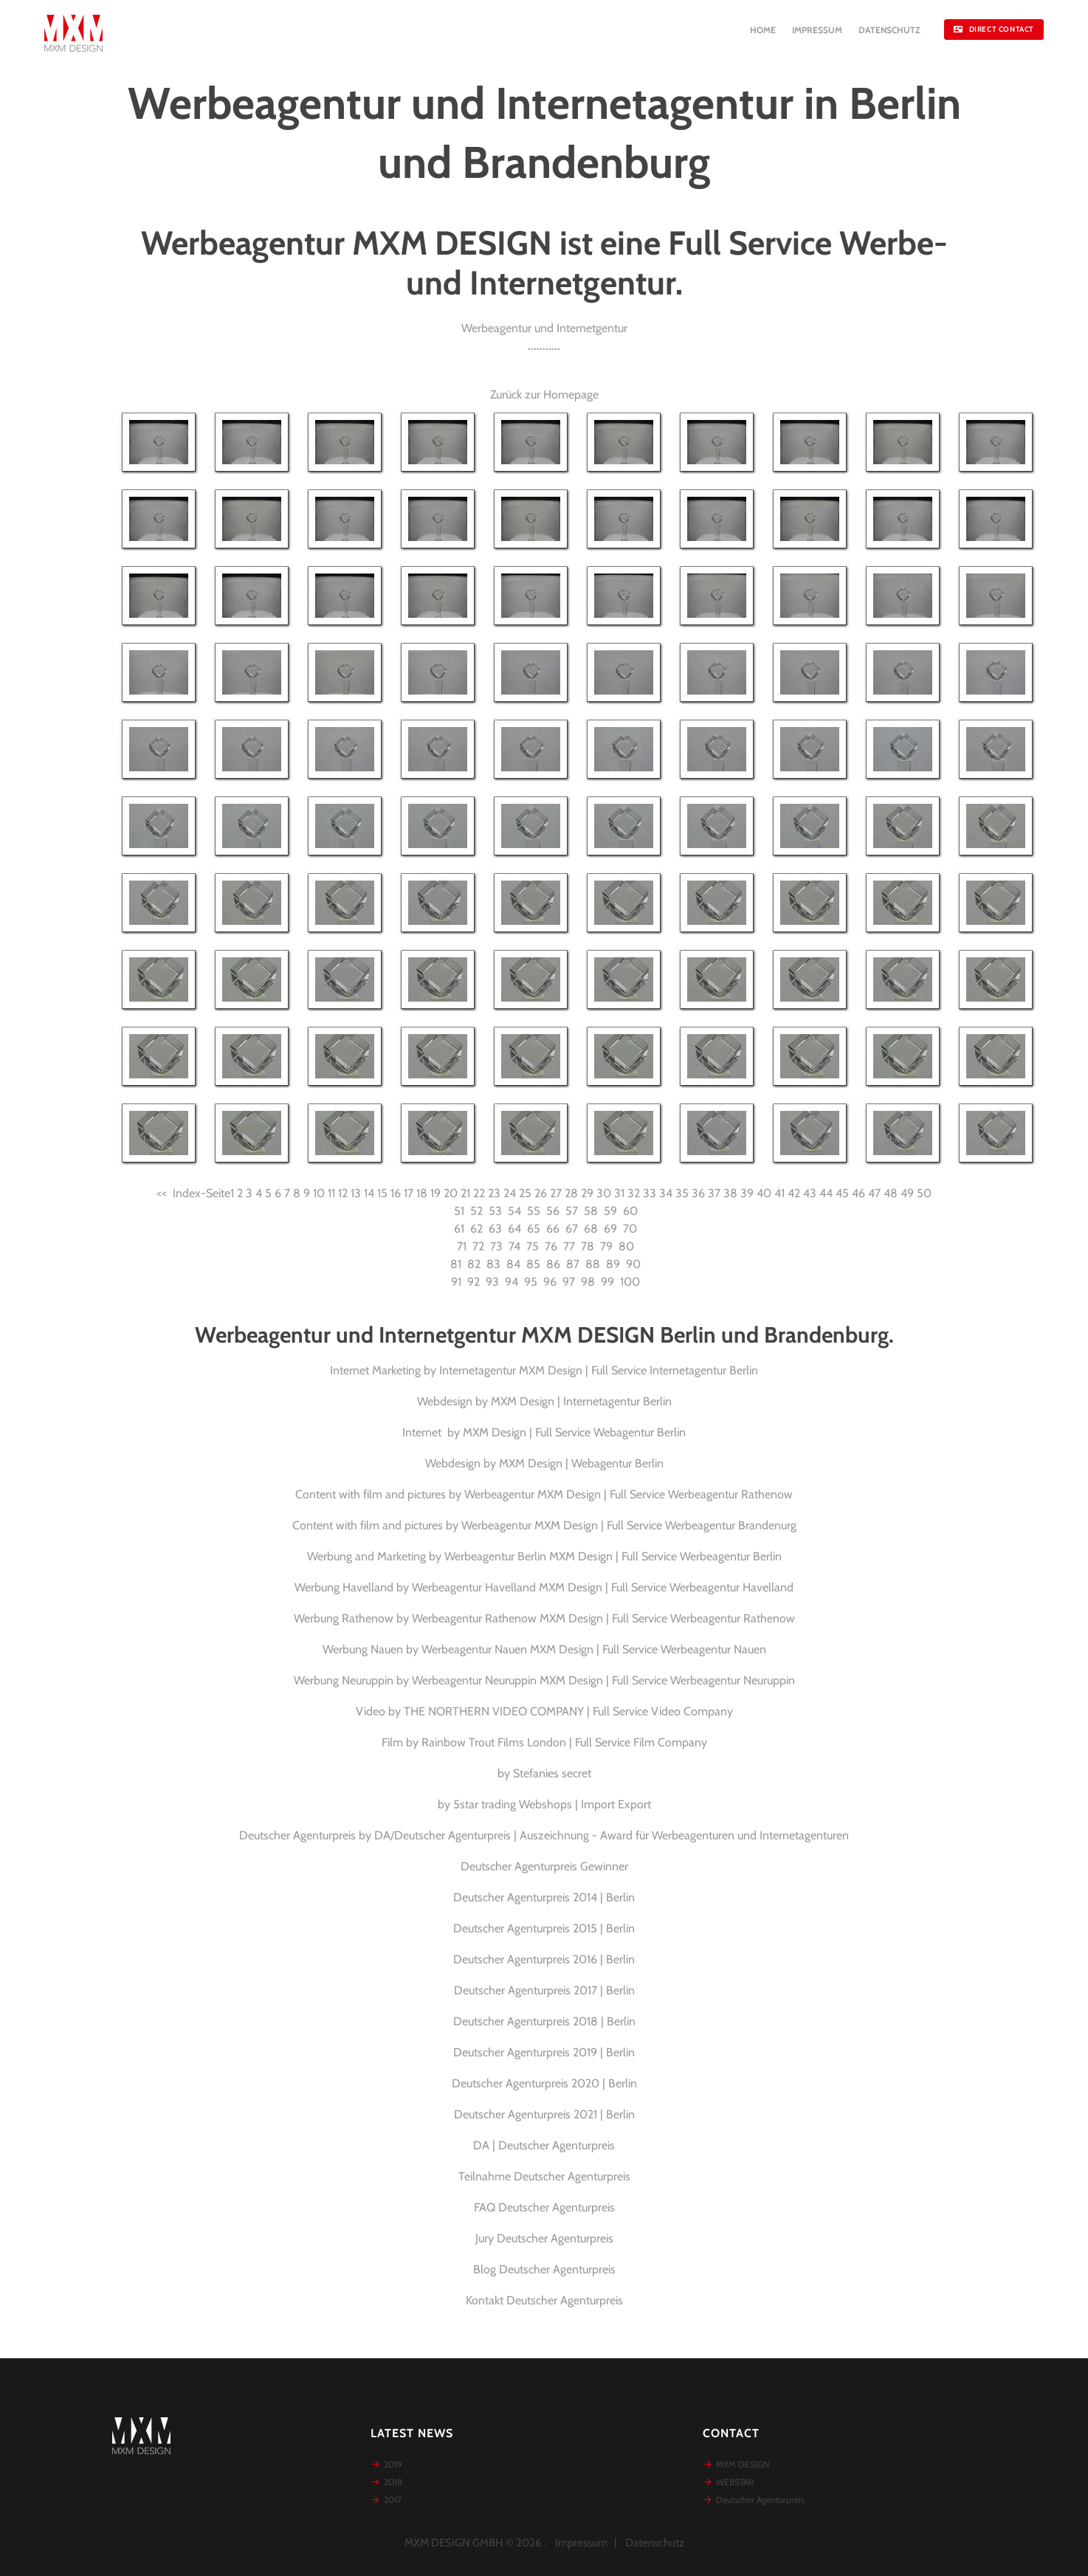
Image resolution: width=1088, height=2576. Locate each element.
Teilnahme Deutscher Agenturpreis (544, 2176)
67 (571, 1229)
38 (730, 1193)
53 (495, 1211)
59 (610, 1211)
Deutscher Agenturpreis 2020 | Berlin (544, 2083)
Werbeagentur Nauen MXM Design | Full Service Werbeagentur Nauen (593, 1649)
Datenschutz (654, 2542)
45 (842, 1193)
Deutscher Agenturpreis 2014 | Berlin (544, 1897)
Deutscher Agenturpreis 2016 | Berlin (544, 1959)
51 (459, 1211)
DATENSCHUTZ (889, 29)
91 (456, 1282)
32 (633, 1193)
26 (540, 1193)
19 (435, 1193)
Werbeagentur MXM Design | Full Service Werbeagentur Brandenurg (628, 1525)
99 (607, 1282)
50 (924, 1193)
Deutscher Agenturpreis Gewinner (544, 1866)
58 (591, 1211)
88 (592, 1264)
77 (569, 1246)
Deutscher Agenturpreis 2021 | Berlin (544, 2114)
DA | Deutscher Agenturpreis (544, 2145)
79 (606, 1246)
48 (891, 1193)
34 (665, 1193)
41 (779, 1193)
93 (492, 1282)
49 (907, 1193)
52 (476, 1211)
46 (858, 1193)
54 (514, 1211)
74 (514, 1246)
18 (421, 1193)
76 (551, 1246)
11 (331, 1193)
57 (571, 1211)
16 (395, 1193)
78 (587, 1246)
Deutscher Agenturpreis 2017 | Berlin (544, 1990)
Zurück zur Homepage (544, 395)
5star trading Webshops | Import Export (552, 1804)
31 (619, 1193)
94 (511, 1282)
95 (530, 1282)
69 (610, 1229)
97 (568, 1282)
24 (509, 1193)
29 (587, 1193)
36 (698, 1193)
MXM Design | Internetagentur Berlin (581, 1401)
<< (161, 1193)
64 (514, 1229)
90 (633, 1264)
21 (465, 1193)
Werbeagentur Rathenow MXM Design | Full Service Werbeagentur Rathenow (603, 1618)
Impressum (581, 2542)
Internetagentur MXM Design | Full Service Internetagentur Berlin (598, 1370)
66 (553, 1229)
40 (764, 1193)
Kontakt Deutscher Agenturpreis (544, 2300)
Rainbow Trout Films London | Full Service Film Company (564, 1742)
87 (572, 1264)
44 (826, 1193)
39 (747, 1193)
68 (591, 1229)
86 (553, 1264)
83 (493, 1264)
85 (533, 1264)
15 (382, 1193)
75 (532, 1246)
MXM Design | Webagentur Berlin (581, 1463)
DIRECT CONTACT (994, 29)
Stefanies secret (552, 1773)
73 (496, 1246)
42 (794, 1193)
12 (343, 1193)
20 (451, 1193)
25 (525, 1193)
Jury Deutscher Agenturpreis (544, 2238)
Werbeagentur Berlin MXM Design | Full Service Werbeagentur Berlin (613, 1556)
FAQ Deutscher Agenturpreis (544, 2207)
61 (459, 1229)
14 (369, 1193)
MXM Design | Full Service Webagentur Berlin (574, 1432)
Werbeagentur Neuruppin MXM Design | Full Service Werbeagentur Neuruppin (603, 1680)
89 (613, 1264)
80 (626, 1246)
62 (476, 1229)
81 (455, 1264)
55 (533, 1211)
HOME (763, 29)
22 (479, 1193)
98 (588, 1282)
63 (495, 1229)
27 (556, 1193)
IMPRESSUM (817, 29)
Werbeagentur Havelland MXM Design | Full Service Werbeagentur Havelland (602, 1587)
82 (474, 1264)
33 (649, 1193)
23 (494, 1193)
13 (356, 1193)
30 (603, 1193)
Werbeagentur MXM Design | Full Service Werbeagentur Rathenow (628, 1494)
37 (714, 1193)
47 (874, 1193)
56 (553, 1211)
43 (809, 1193)
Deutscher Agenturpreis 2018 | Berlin (544, 2021)
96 (550, 1282)
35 (682, 1193)
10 (319, 1193)
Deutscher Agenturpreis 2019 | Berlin (544, 2052)
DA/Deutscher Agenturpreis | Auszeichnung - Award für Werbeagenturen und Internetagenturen (611, 1835)
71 (461, 1246)
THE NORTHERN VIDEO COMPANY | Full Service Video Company (568, 1711)
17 (408, 1193)
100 (630, 1282)
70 (630, 1229)
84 (513, 1264)
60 (630, 1211)
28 (571, 1193)
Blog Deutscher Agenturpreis (544, 2269)
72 (478, 1246)
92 (473, 1282)
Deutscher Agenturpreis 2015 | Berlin (544, 1928)
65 (533, 1229)
